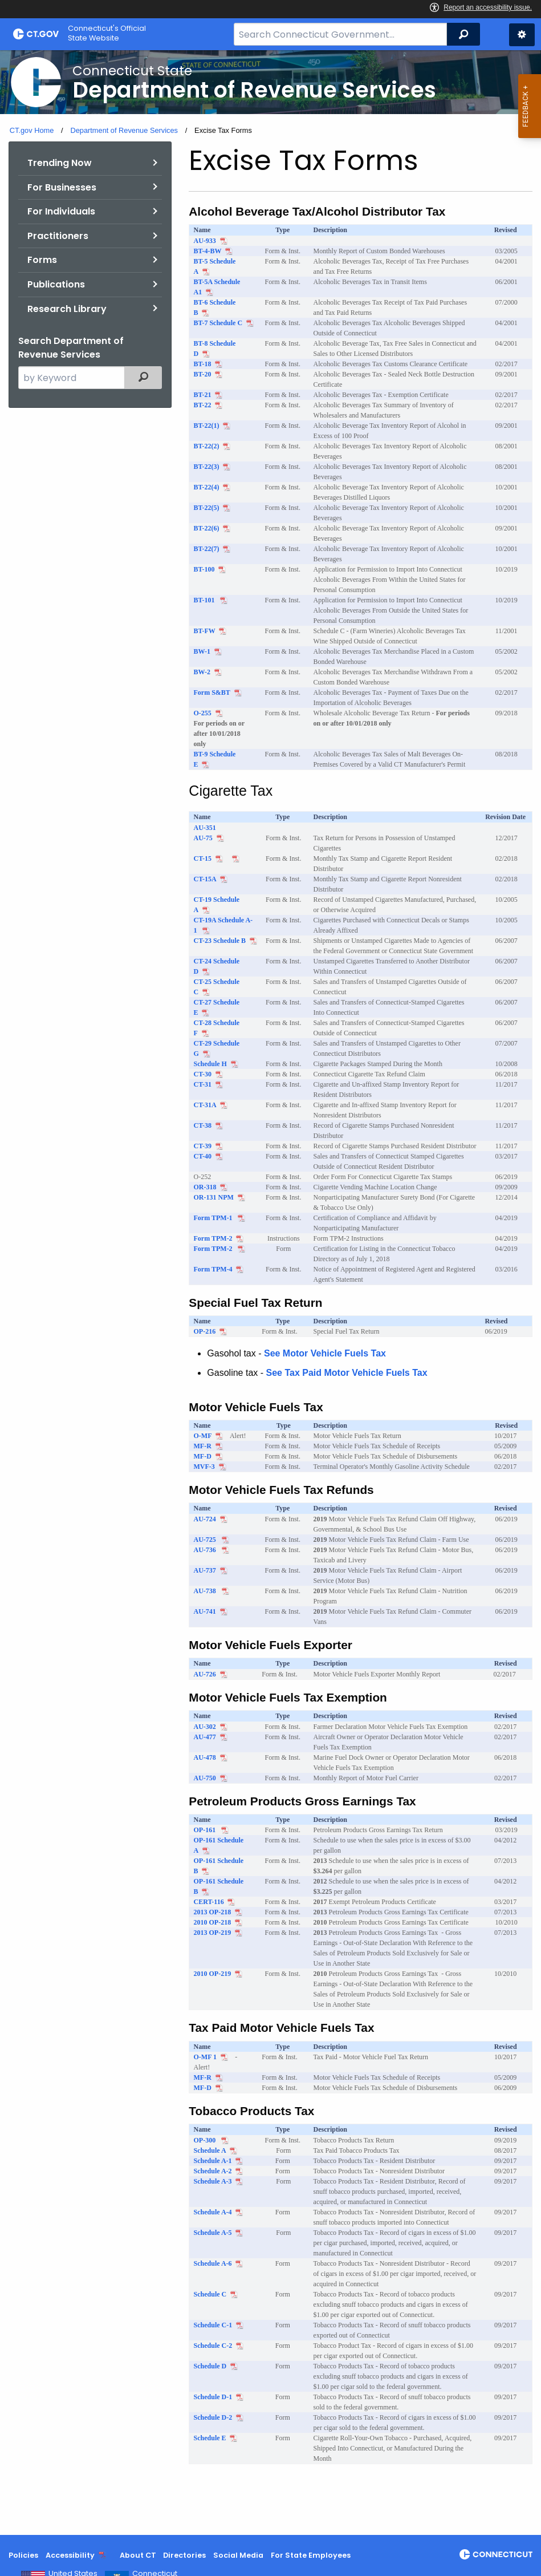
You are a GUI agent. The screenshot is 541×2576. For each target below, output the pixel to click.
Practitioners (57, 235)
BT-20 (202, 374)
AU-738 (206, 1591)
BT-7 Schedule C (218, 323)
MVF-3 (204, 1467)
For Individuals (61, 211)
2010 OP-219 (212, 1974)
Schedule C (210, 2294)
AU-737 (205, 1570)
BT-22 (202, 405)
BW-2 (202, 672)
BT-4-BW (208, 251)
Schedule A (210, 2150)
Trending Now (59, 162)
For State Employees (311, 2555)
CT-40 (203, 1156)
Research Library (67, 308)
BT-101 (205, 600)
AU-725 (206, 1540)
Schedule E (210, 2438)
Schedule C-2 (213, 2346)
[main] (270, 1292)
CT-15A (205, 879)
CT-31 (203, 1084)
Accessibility (70, 2555)
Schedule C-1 (213, 2325)
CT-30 (203, 1074)
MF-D (202, 1456)
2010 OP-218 (212, 1922)
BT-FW (204, 631)
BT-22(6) (206, 528)
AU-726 (205, 1674)
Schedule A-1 (213, 2161)
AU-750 (205, 1778)
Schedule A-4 (213, 2212)
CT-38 (203, 1125)
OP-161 (206, 1830)
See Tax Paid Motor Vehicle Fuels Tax (347, 1373)
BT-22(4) (206, 487)
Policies (23, 2555)
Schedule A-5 (213, 2233)
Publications (56, 284)
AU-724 (205, 1519)
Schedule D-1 (213, 2397)
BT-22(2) (206, 446)
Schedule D (210, 2366)
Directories (184, 2555)
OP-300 (206, 2140)
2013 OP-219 (212, 1933)
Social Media (238, 2555)
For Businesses (61, 187)
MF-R (202, 1446)
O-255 (202, 713)
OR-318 (205, 1187)
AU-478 (205, 1757)
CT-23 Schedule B (220, 941)
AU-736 (206, 1550)
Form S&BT (212, 692)
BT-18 (202, 364)
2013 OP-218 (212, 1912)
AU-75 (203, 838)
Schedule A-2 (213, 2171)
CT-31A (205, 1105)
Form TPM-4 (213, 1269)
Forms (42, 259)
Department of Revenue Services (124, 130)
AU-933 (205, 241)
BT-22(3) (206, 467)
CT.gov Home (32, 130)
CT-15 (203, 858)
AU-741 (205, 1611)
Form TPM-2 (213, 1238)
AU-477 (205, 1737)
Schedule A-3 (213, 2181)
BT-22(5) (206, 508)
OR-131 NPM (214, 1197)
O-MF (203, 1436)
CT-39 (203, 1146)
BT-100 (204, 569)
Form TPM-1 (214, 1218)
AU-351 (205, 828)
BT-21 (202, 395)
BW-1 (202, 651)
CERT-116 (209, 1902)
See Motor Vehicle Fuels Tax (325, 1353)
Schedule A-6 (213, 2263)
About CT (138, 2555)
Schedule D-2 (213, 2417)
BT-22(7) (206, 549)
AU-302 (205, 1727)
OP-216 (205, 1331)
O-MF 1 (205, 2057)
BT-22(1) (206, 426)
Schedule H (210, 1064)
